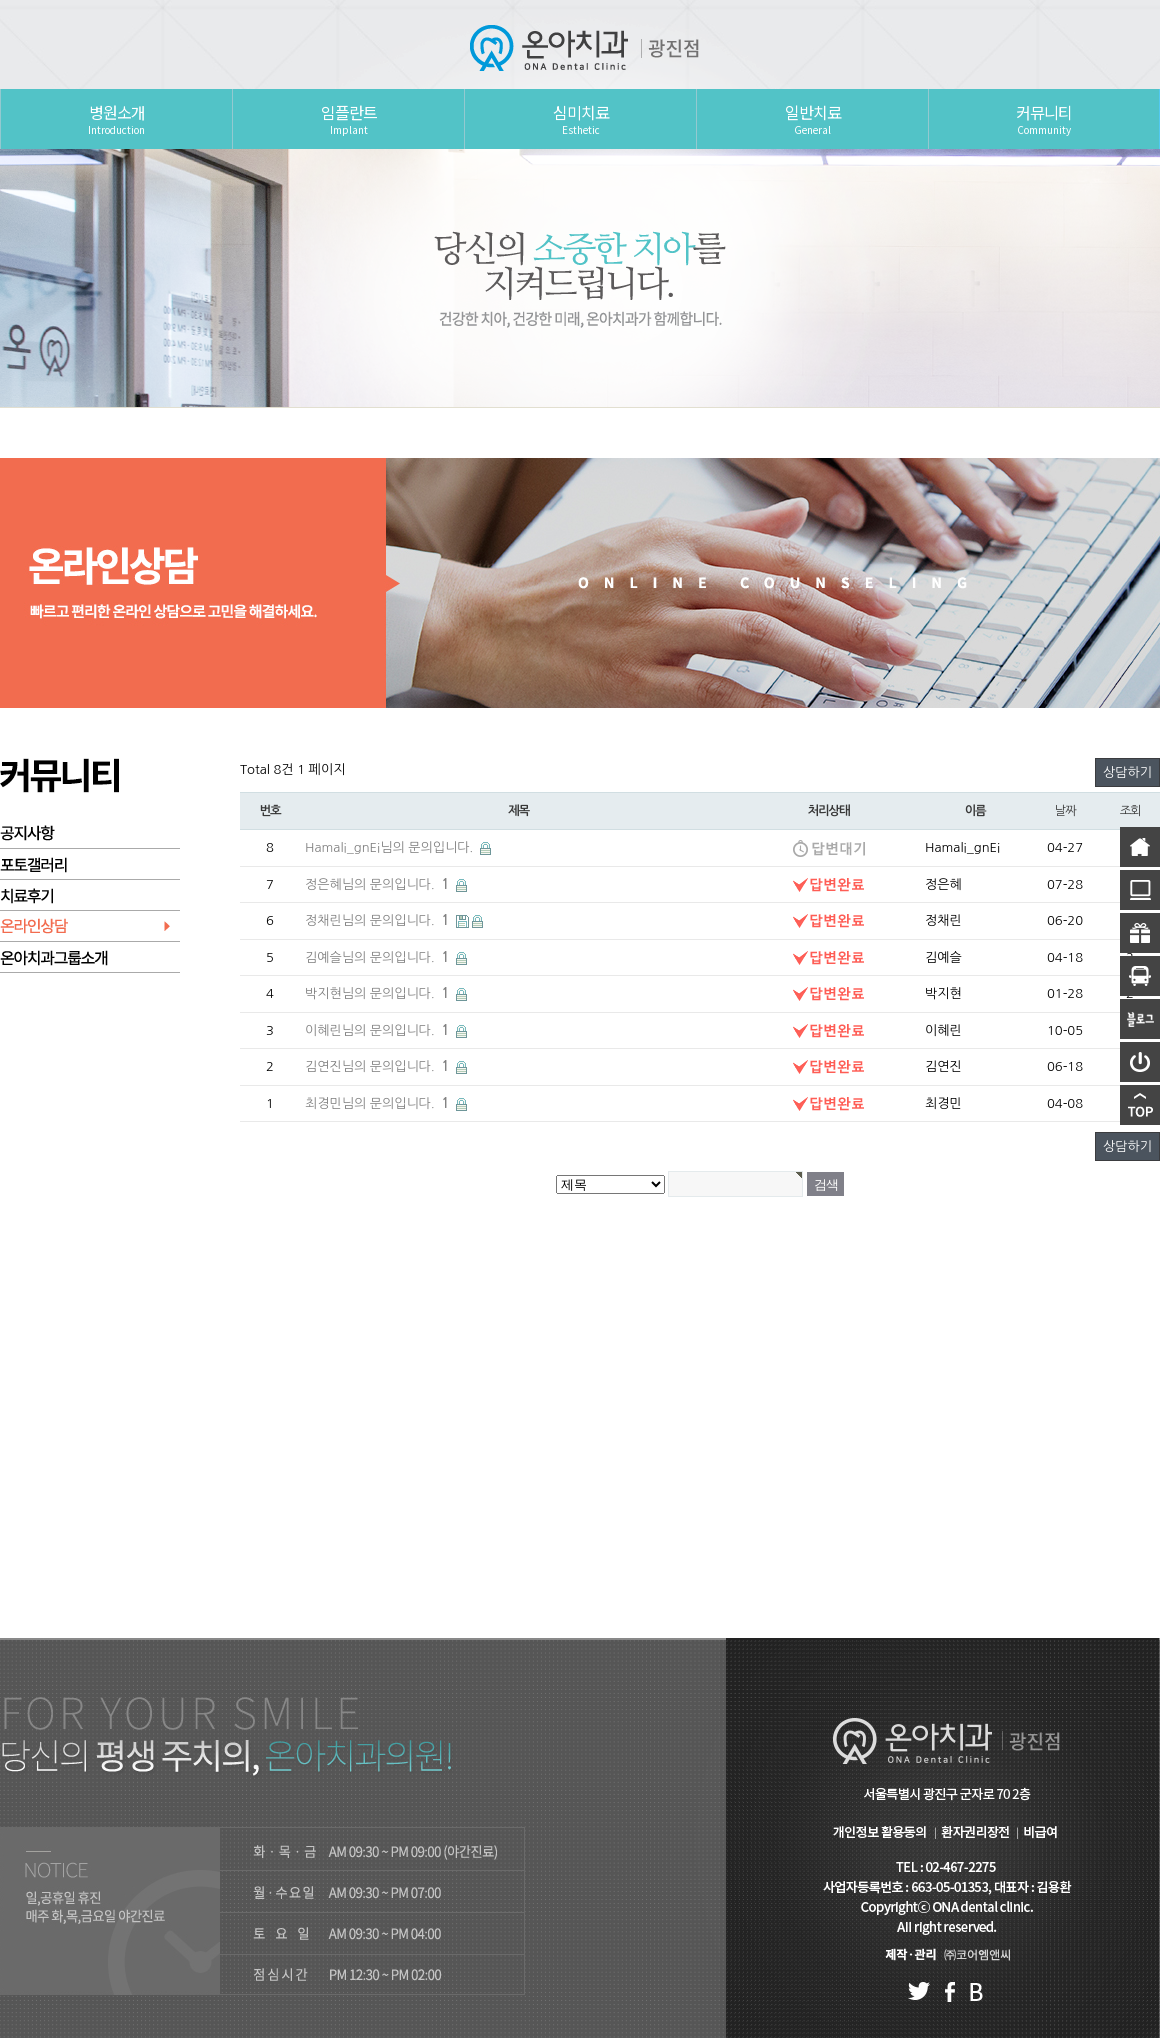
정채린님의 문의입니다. (379, 920)
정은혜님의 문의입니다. (379, 884)
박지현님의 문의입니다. (379, 993)
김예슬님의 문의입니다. (379, 957)
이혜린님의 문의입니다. (379, 1030)
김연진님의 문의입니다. (379, 1066)
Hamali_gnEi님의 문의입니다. (391, 847)
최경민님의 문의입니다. (379, 1103)
